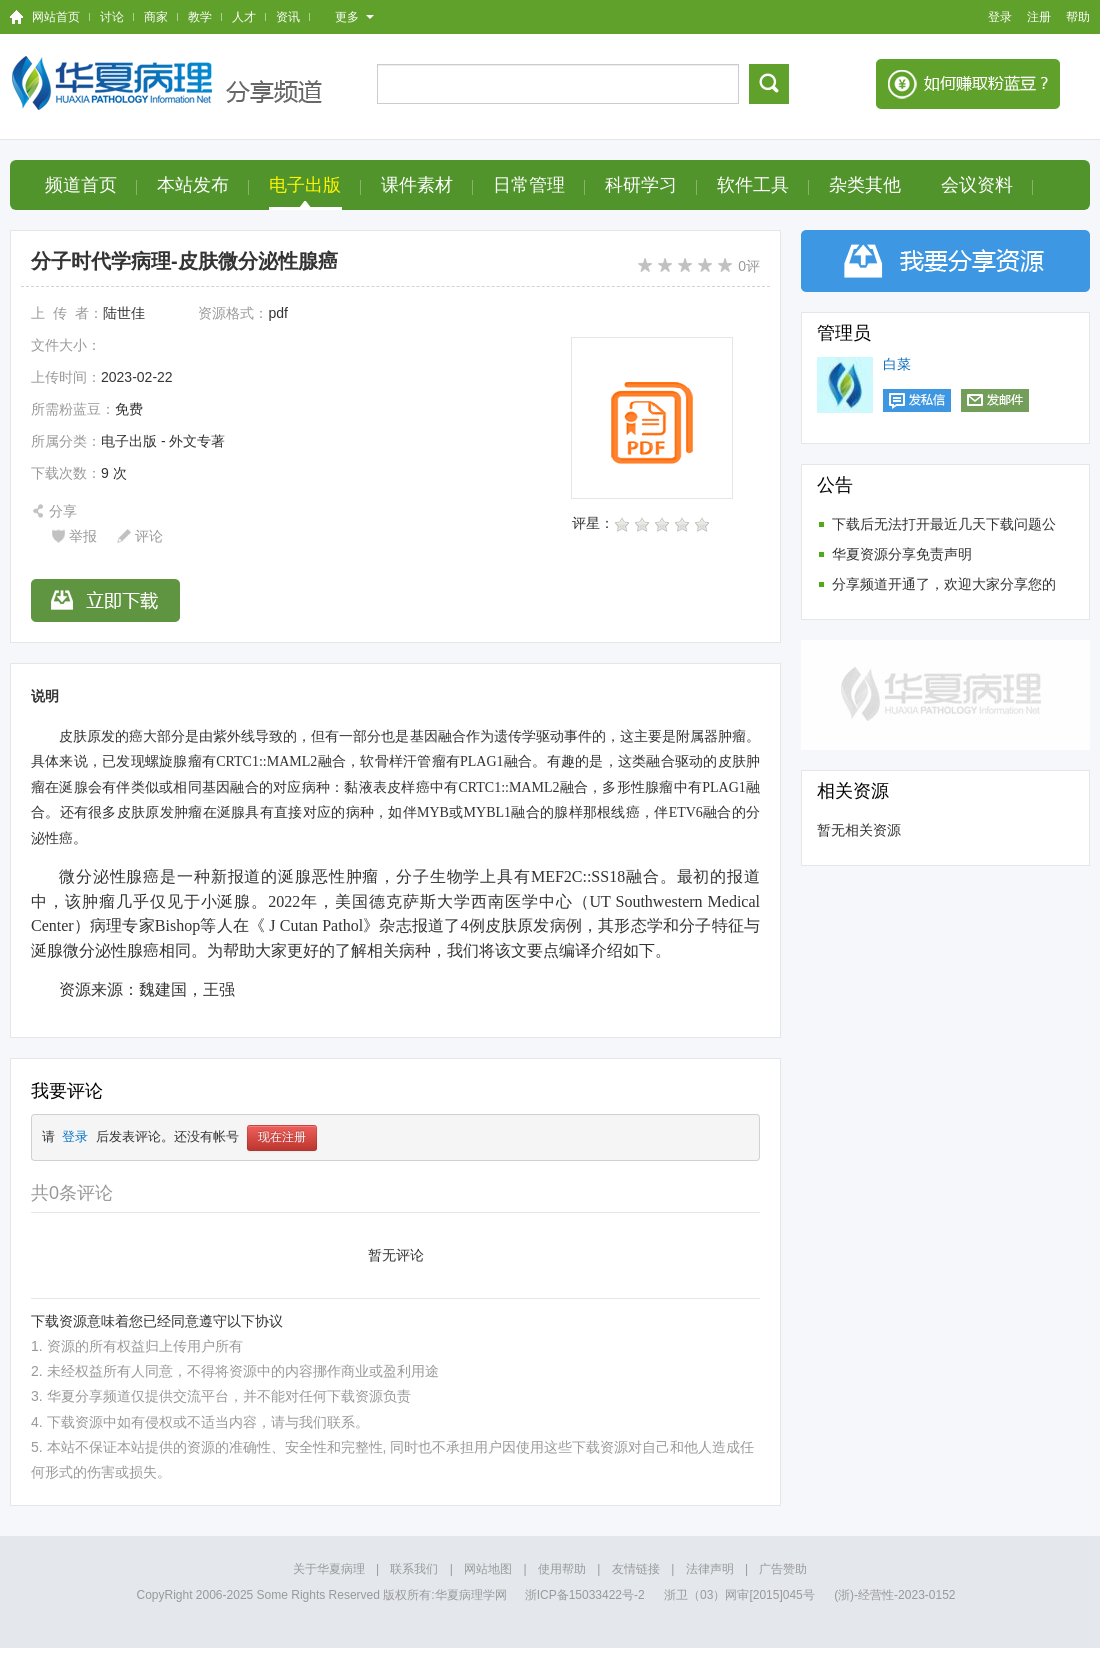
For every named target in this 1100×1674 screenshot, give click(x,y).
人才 (244, 17)
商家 (156, 17)
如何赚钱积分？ (968, 84)
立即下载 (105, 600)
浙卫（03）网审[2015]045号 (741, 1595)
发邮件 (995, 400)
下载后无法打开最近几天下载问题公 (944, 524)
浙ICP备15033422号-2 (585, 1595)
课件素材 (417, 185)
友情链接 (636, 1569)
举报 (83, 536)
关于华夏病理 (329, 1569)
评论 (149, 536)
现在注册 (282, 1138)
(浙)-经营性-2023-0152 (894, 1595)
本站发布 (193, 185)
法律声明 (710, 1569)
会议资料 (977, 185)
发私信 (917, 400)
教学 (200, 17)
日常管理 (529, 185)
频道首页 (81, 185)
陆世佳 (124, 313)
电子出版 (305, 185)
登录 (1000, 17)
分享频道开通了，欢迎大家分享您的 (944, 584)
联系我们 (414, 1569)
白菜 (897, 364)
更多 (354, 17)
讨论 (112, 17)
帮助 (1078, 17)
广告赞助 (783, 1569)
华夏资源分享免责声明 (902, 554)
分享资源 (945, 261)
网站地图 (488, 1569)
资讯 (288, 17)
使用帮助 (562, 1569)
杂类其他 (865, 185)
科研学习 (641, 185)
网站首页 (56, 17)
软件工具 (753, 185)
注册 (1039, 17)
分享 (63, 511)
